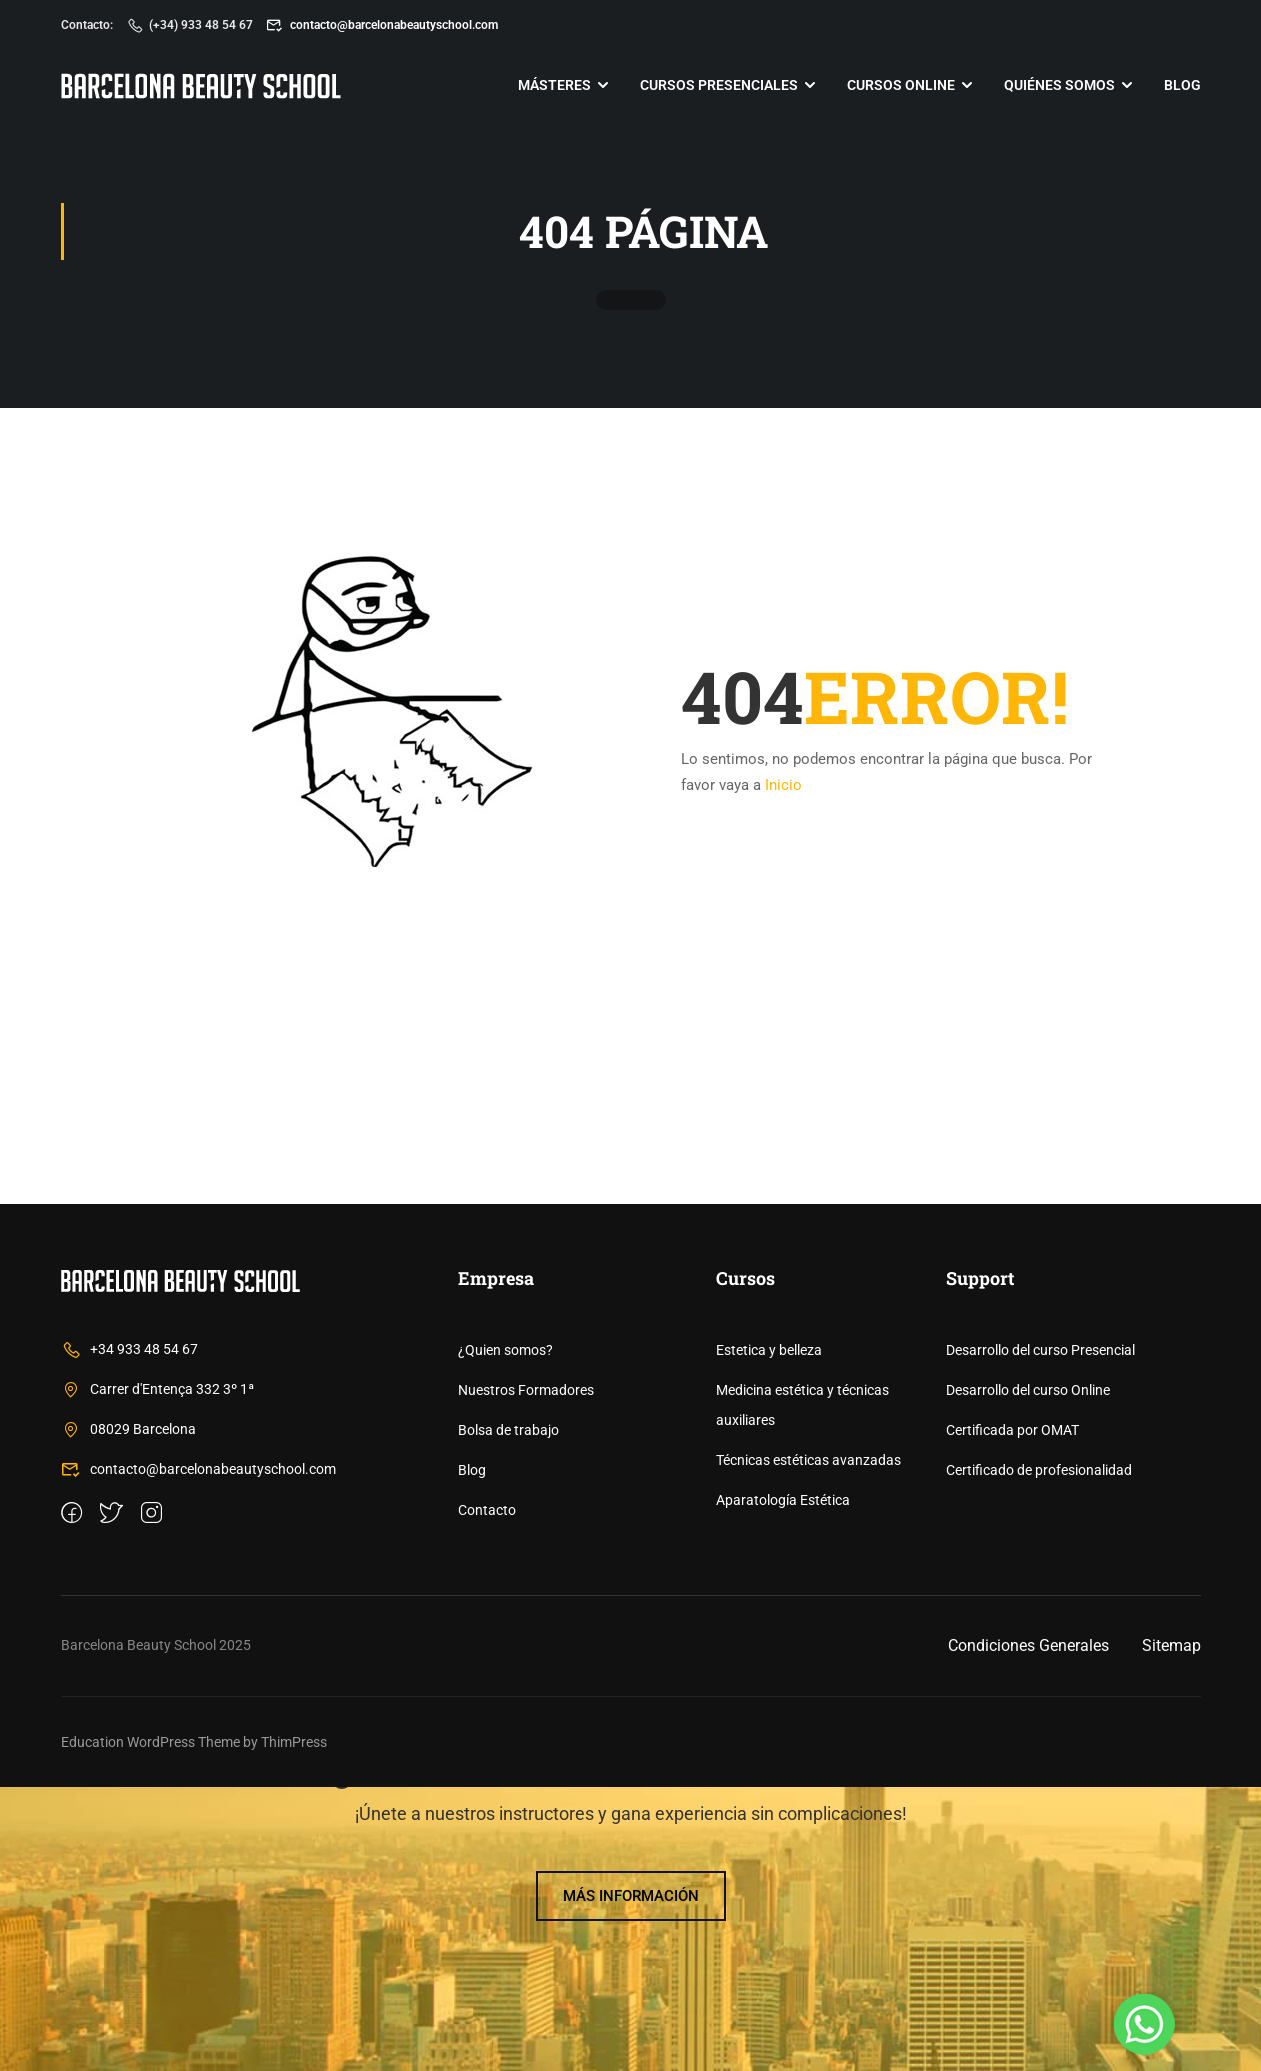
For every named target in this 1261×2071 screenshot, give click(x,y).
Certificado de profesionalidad (1039, 1754)
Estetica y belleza (769, 1634)
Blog (1182, 85)
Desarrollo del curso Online (1028, 1674)
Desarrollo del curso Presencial (1040, 1634)
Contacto (487, 1794)
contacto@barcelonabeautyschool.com (382, 25)
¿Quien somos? (505, 1634)
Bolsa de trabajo (508, 1714)
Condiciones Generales (1028, 1929)
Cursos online (901, 85)
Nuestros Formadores (526, 1674)
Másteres (554, 85)
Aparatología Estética (783, 1784)
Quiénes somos (1059, 85)
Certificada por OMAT (1012, 1714)
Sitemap (1171, 1929)
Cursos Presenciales (719, 85)
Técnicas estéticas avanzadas (808, 1744)
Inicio (783, 792)
